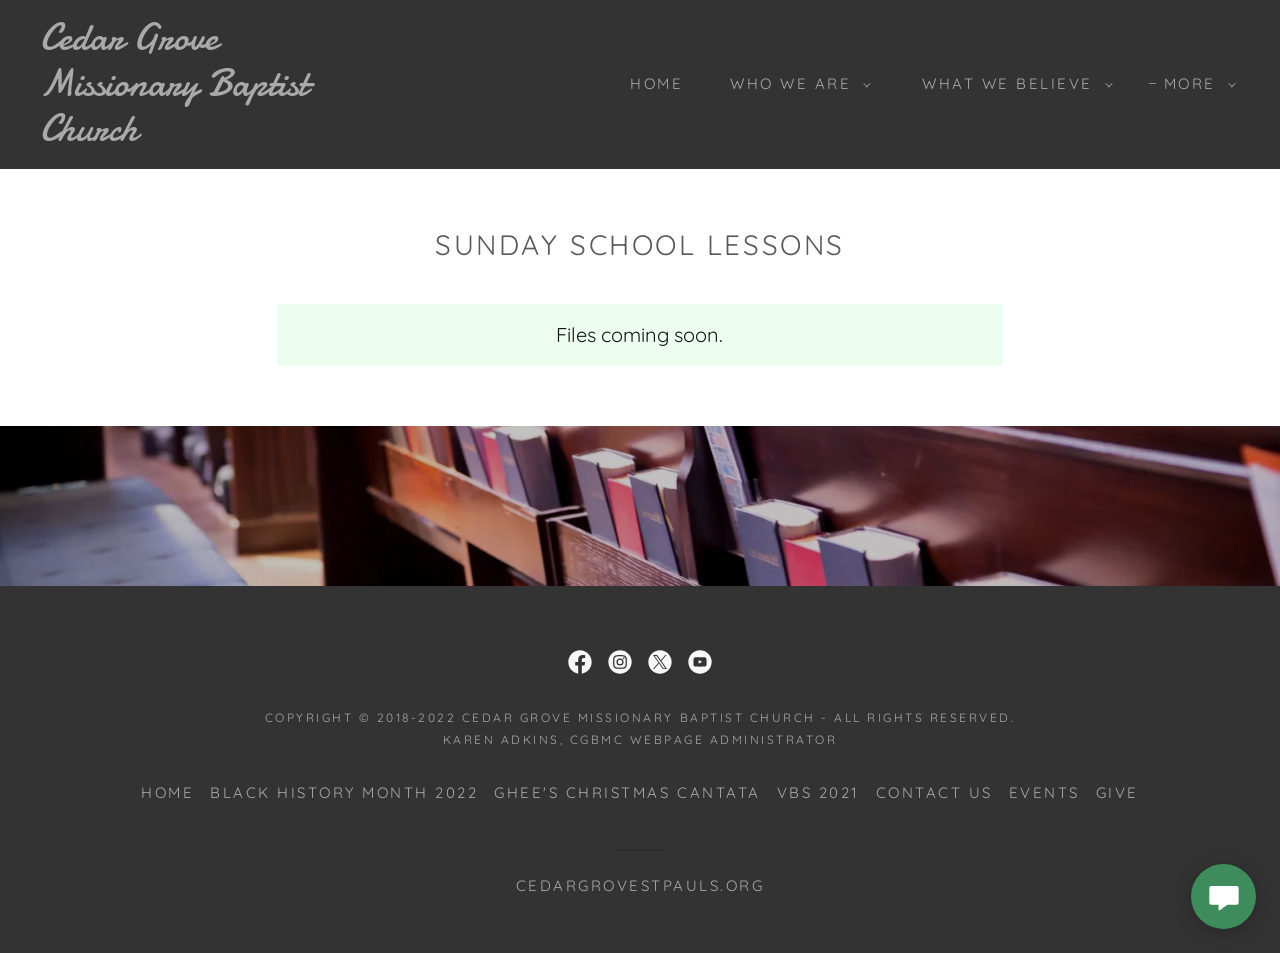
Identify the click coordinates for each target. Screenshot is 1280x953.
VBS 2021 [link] (818, 792)
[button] (795, 84)
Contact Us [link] (934, 792)
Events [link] (1044, 792)
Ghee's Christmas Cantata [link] (627, 792)
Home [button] (167, 792)
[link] (204, 133)
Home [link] (656, 83)
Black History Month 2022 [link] (344, 792)
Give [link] (1117, 792)
